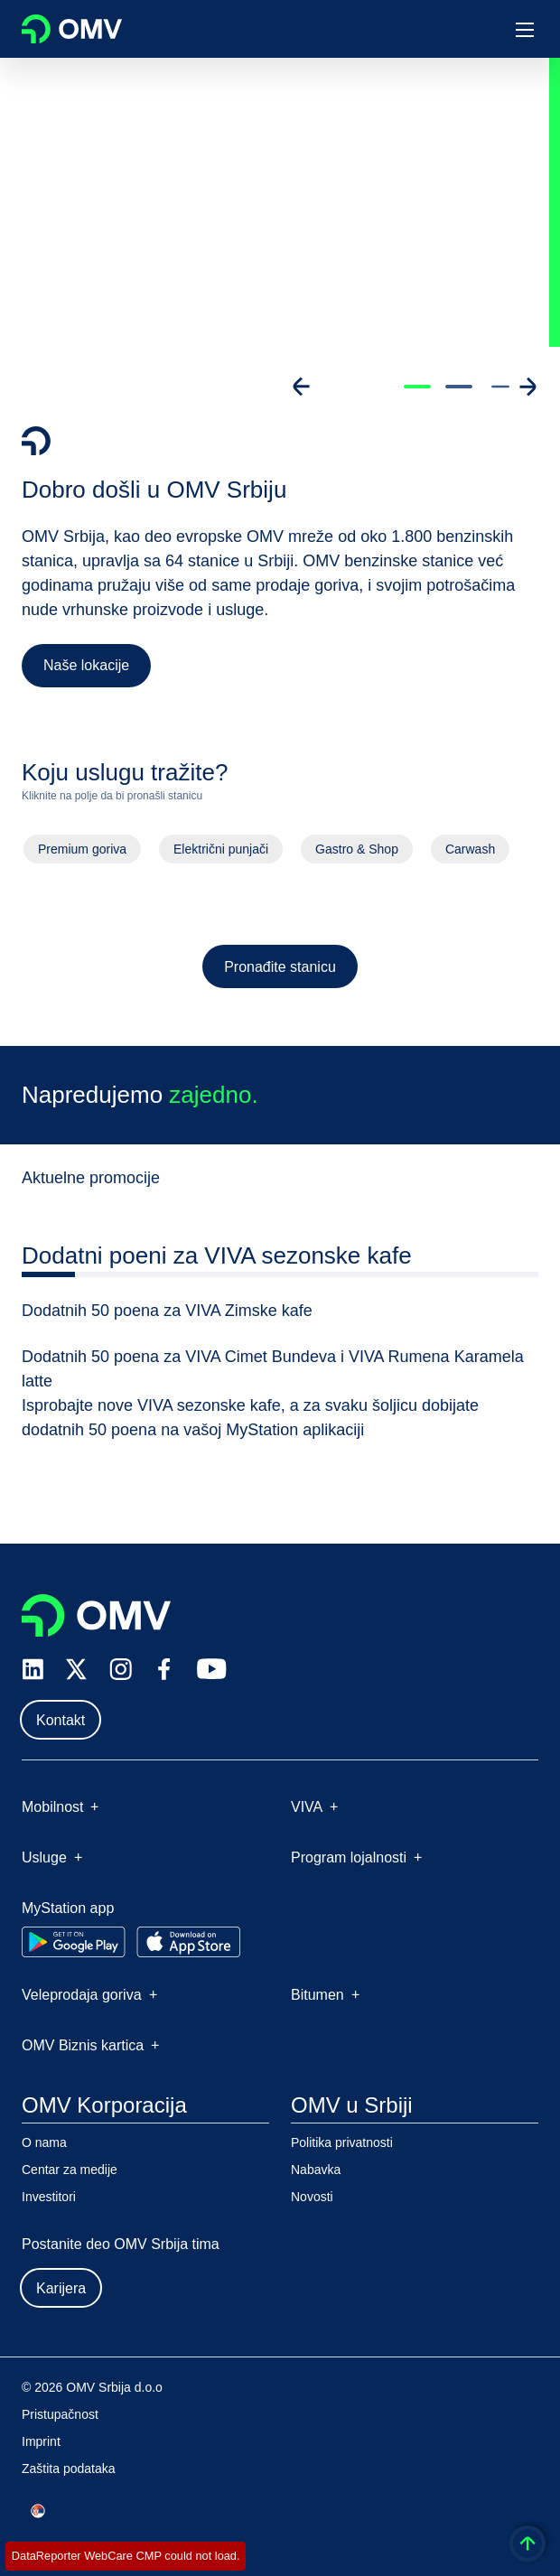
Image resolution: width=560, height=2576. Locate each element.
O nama (44, 2142)
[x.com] (77, 1669)
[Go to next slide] (527, 387)
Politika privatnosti (342, 2142)
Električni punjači (220, 855)
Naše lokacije (86, 665)
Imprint (41, 2441)
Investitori (49, 2196)
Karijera (61, 2288)
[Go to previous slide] (302, 387)
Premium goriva (81, 855)
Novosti (312, 2196)
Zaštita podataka (69, 2468)
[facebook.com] (164, 1669)
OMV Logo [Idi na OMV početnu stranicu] (72, 28)
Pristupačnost (60, 2414)
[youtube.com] (212, 1669)
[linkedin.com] (33, 1669)
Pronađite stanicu (280, 973)
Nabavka (316, 2169)
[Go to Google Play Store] (74, 1942)
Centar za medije (69, 2169)
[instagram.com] (120, 1669)
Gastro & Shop (357, 855)
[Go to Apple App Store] (188, 1942)
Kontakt (60, 1720)
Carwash (471, 855)
